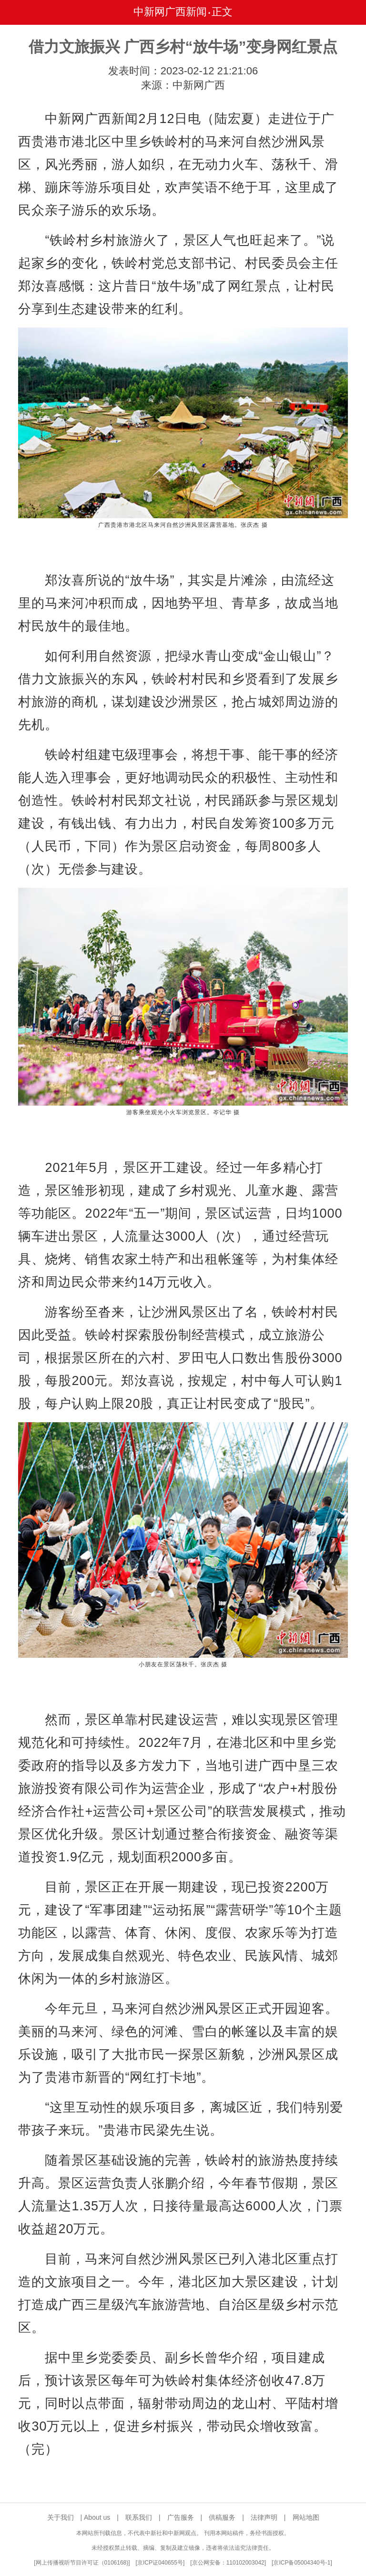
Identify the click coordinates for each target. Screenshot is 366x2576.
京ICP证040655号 (160, 2562)
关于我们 (60, 2517)
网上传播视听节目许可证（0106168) (82, 2562)
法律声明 (264, 2517)
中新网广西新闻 (170, 12)
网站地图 (306, 2517)
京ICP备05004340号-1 (301, 2562)
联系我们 (138, 2517)
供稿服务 (222, 2517)
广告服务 (180, 2517)
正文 (222, 12)
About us (97, 2517)
